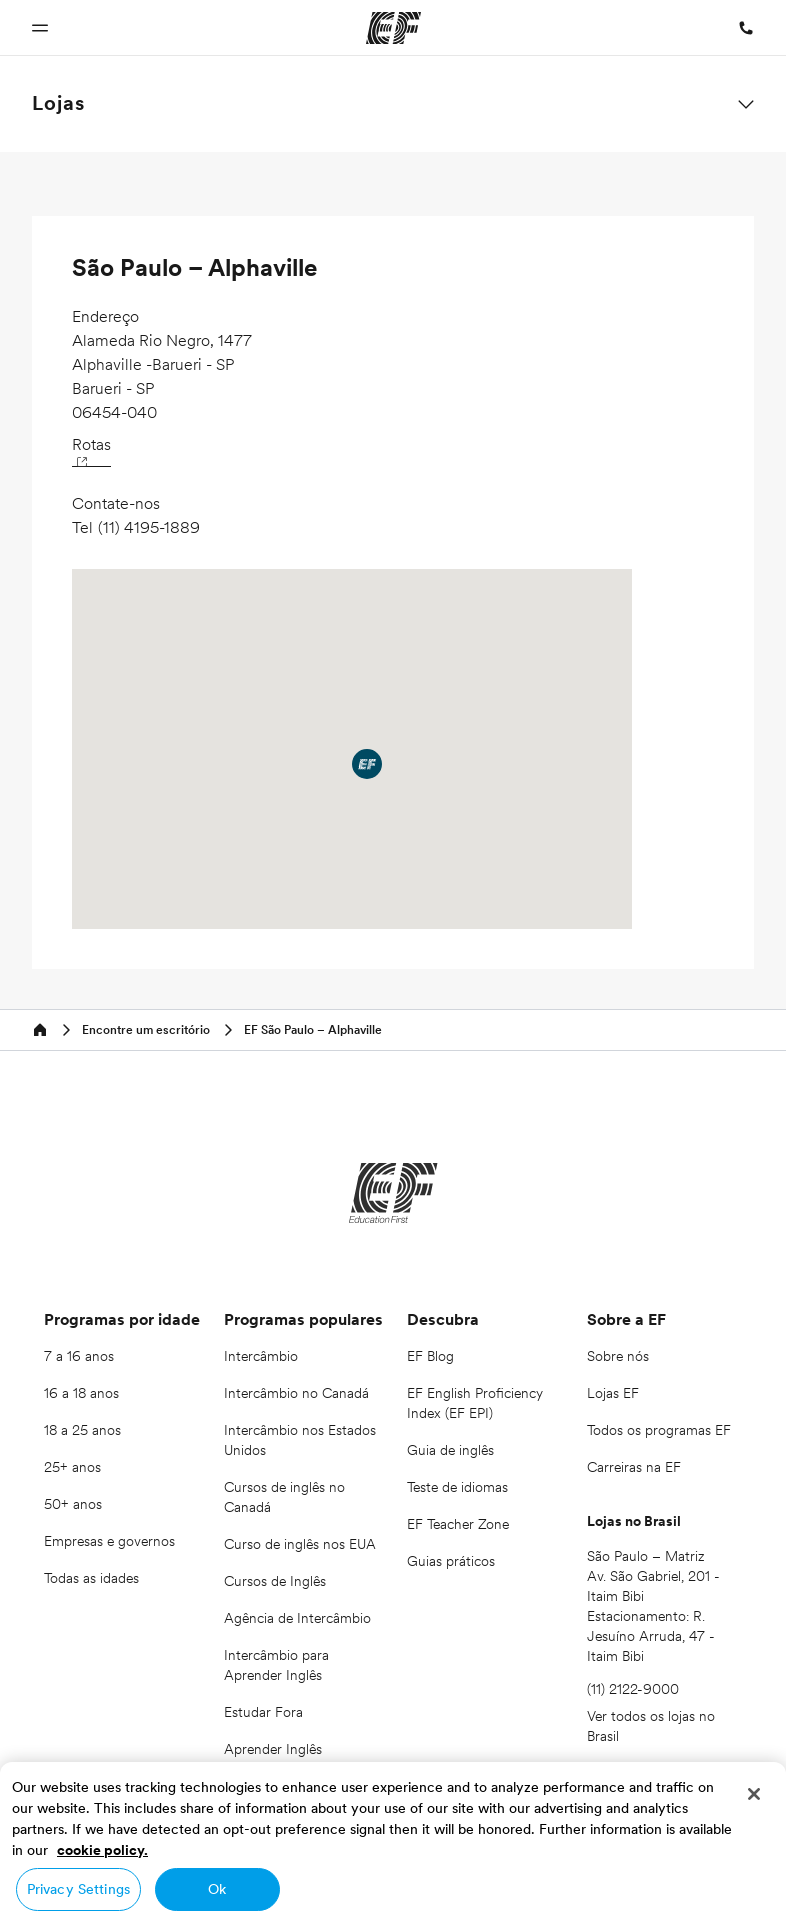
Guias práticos (451, 1561)
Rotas (91, 449)
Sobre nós (618, 1356)
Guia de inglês (450, 1450)
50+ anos (73, 1504)
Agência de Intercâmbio (297, 1618)
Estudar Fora (263, 1712)
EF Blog (430, 1356)
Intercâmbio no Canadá (296, 1393)
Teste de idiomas (457, 1487)
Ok (217, 1889)
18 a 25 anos (82, 1430)
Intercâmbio (261, 1356)
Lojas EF (613, 1393)
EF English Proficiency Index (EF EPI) (475, 1403)
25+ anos (72, 1467)
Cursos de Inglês (275, 1581)
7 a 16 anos (79, 1356)
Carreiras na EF (634, 1467)
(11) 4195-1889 (149, 527)
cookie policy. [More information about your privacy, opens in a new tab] (102, 1850)
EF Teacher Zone (458, 1524)
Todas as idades (91, 1578)
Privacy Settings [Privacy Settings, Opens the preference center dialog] (78, 1889)
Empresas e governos (109, 1541)
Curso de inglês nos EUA (300, 1544)
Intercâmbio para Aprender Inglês (276, 1665)
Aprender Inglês (273, 1749)
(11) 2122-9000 (633, 1689)
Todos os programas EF (659, 1430)
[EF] (393, 1193)
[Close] (754, 1794)
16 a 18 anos (81, 1393)
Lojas (58, 103)
